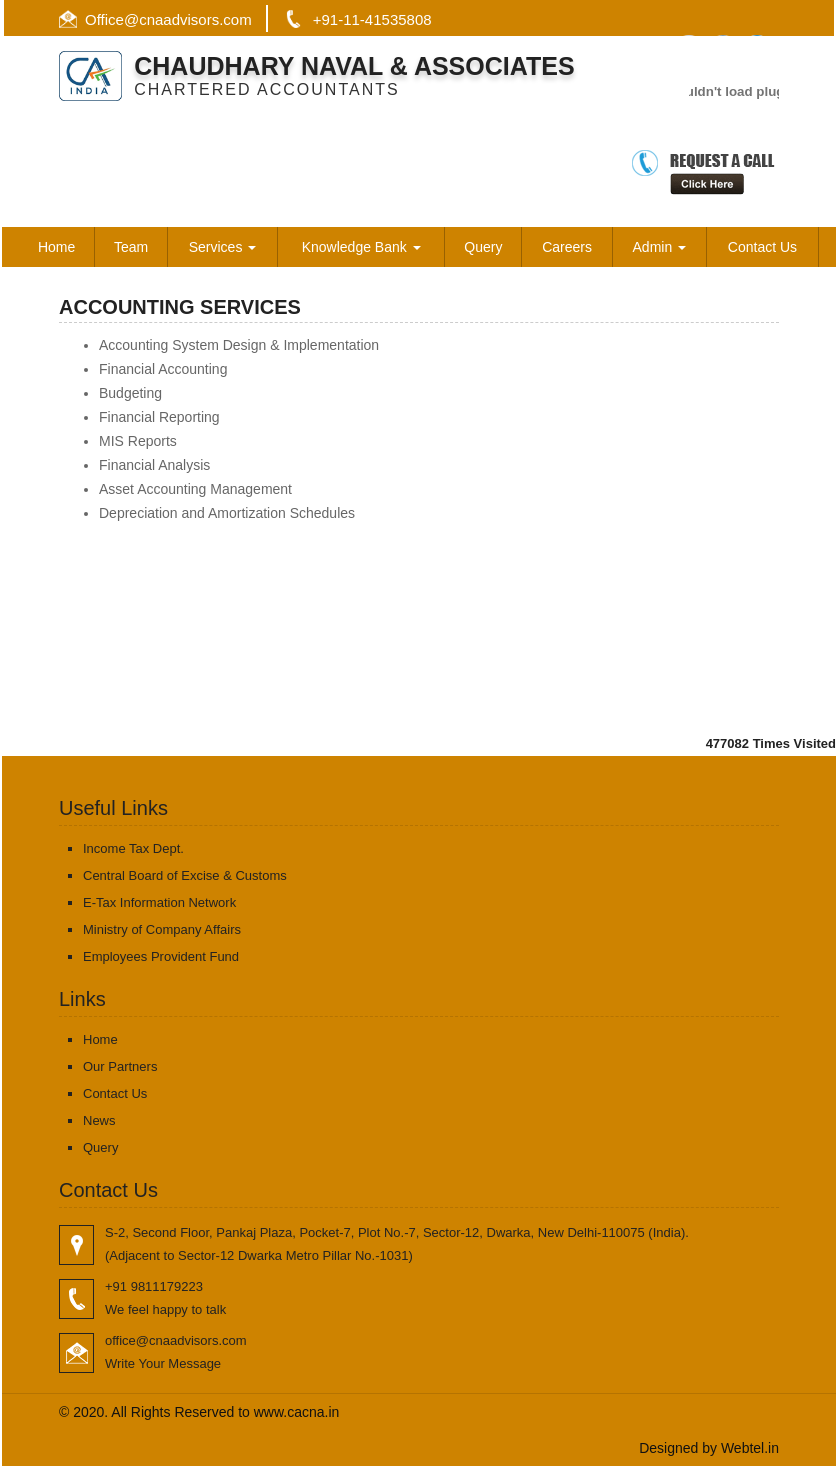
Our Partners (120, 1066)
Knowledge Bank (361, 247)
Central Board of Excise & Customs (185, 875)
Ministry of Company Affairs (162, 929)
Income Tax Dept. (133, 848)
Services (223, 247)
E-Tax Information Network (159, 902)
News (99, 1120)
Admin (660, 247)
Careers (567, 247)
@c (135, 19)
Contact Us (762, 247)
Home (56, 247)
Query (483, 247)
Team (131, 247)
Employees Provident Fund (161, 956)
